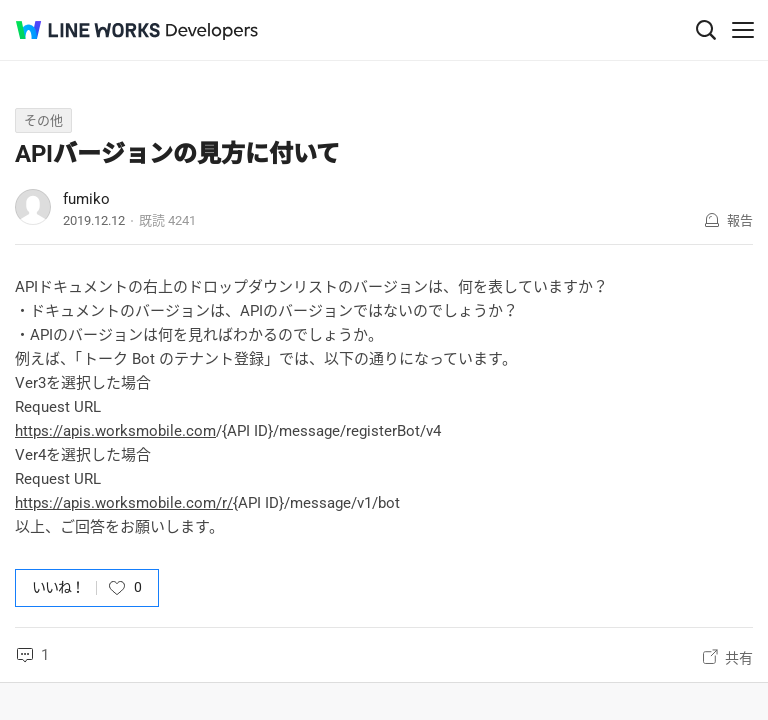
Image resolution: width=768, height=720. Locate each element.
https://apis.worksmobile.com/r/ (124, 503)
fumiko (86, 199)
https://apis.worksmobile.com (115, 431)
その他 (43, 120)
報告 (740, 220)
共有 (739, 658)
